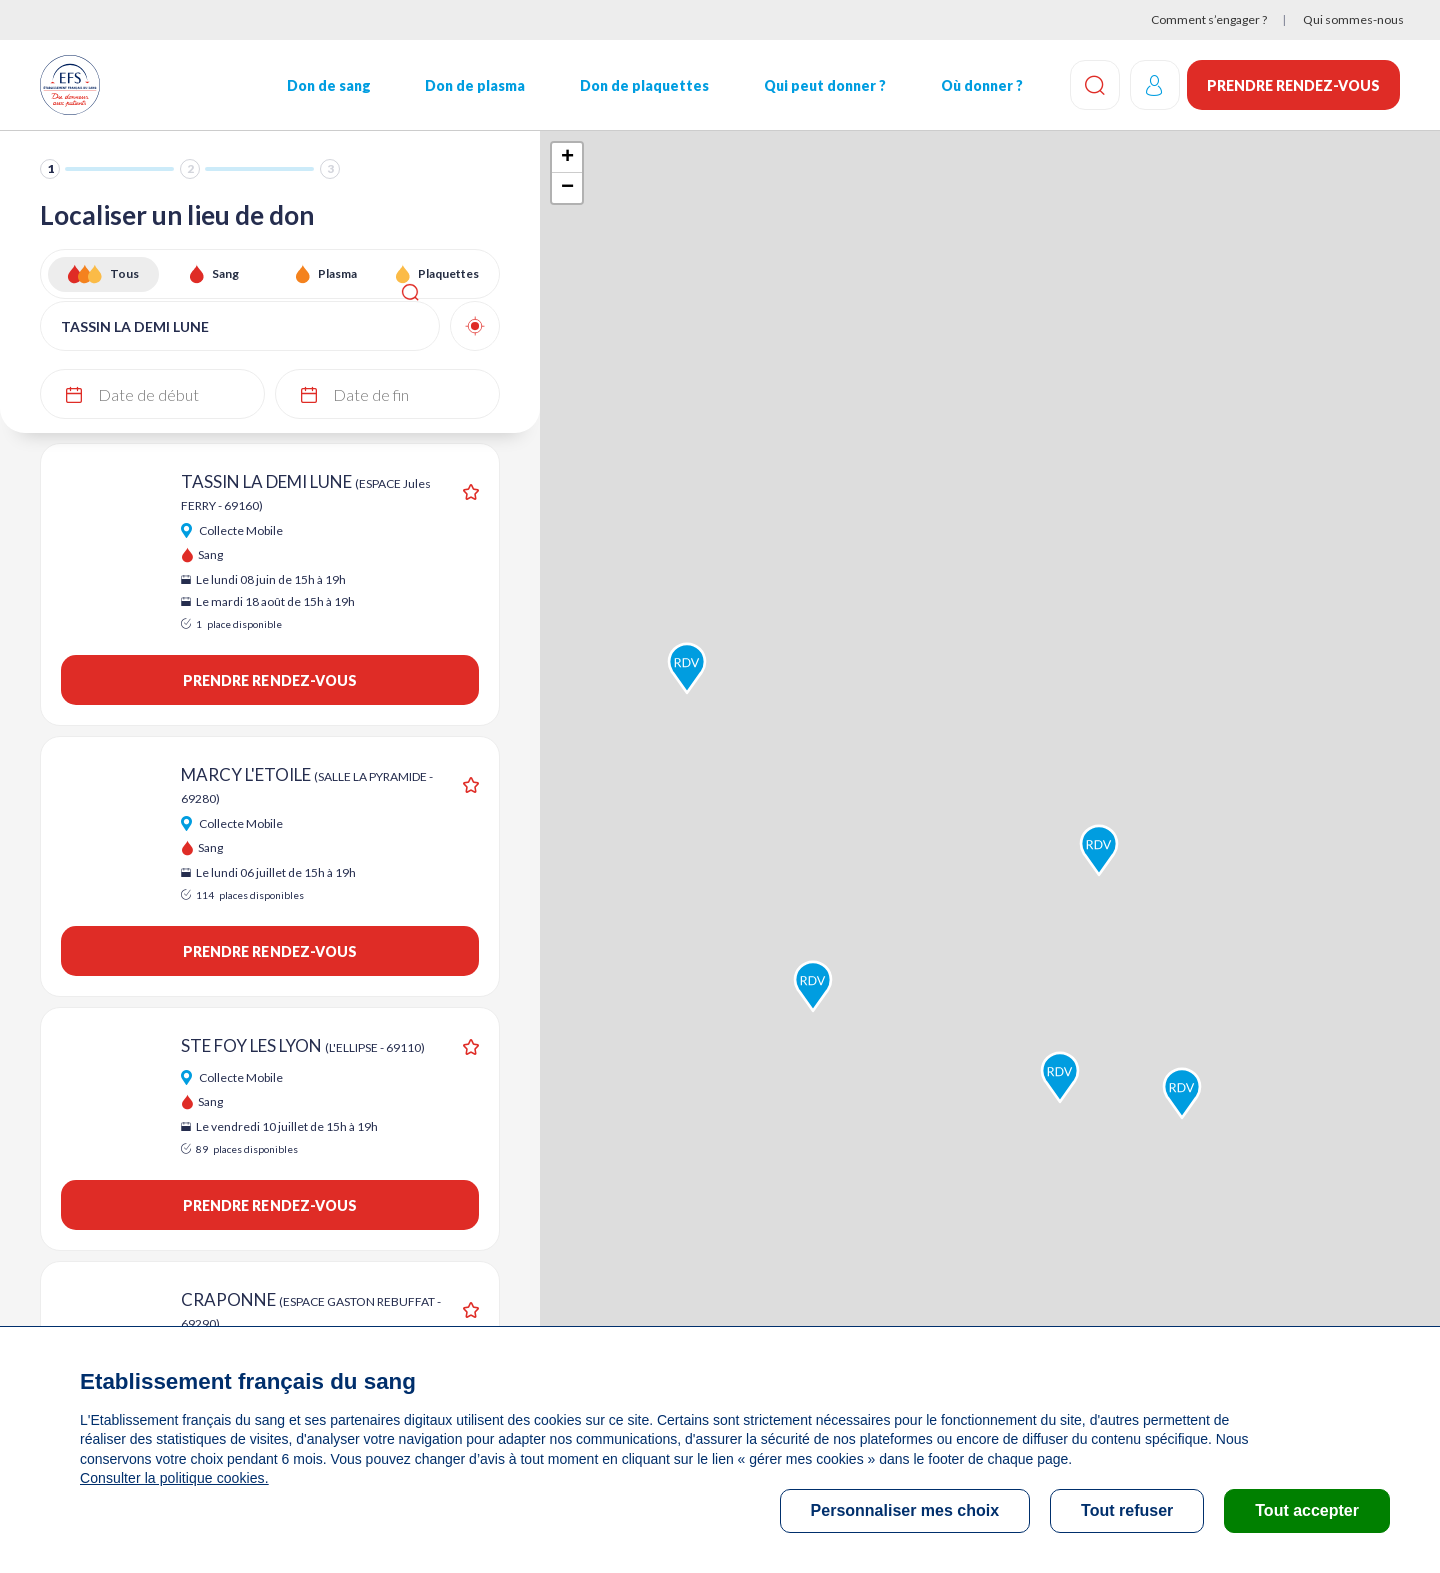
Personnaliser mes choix (905, 1510)
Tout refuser (1127, 1510)
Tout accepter (1307, 1510)
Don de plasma (474, 85)
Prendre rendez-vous (1293, 85)
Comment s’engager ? (1209, 19)
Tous (124, 273)
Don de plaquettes (642, 85)
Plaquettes (448, 273)
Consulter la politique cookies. (173, 1478)
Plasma (337, 273)
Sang (225, 273)
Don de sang (328, 85)
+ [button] (567, 158)
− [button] (567, 188)
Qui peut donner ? (823, 85)
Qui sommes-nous (1353, 19)
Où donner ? (979, 85)
